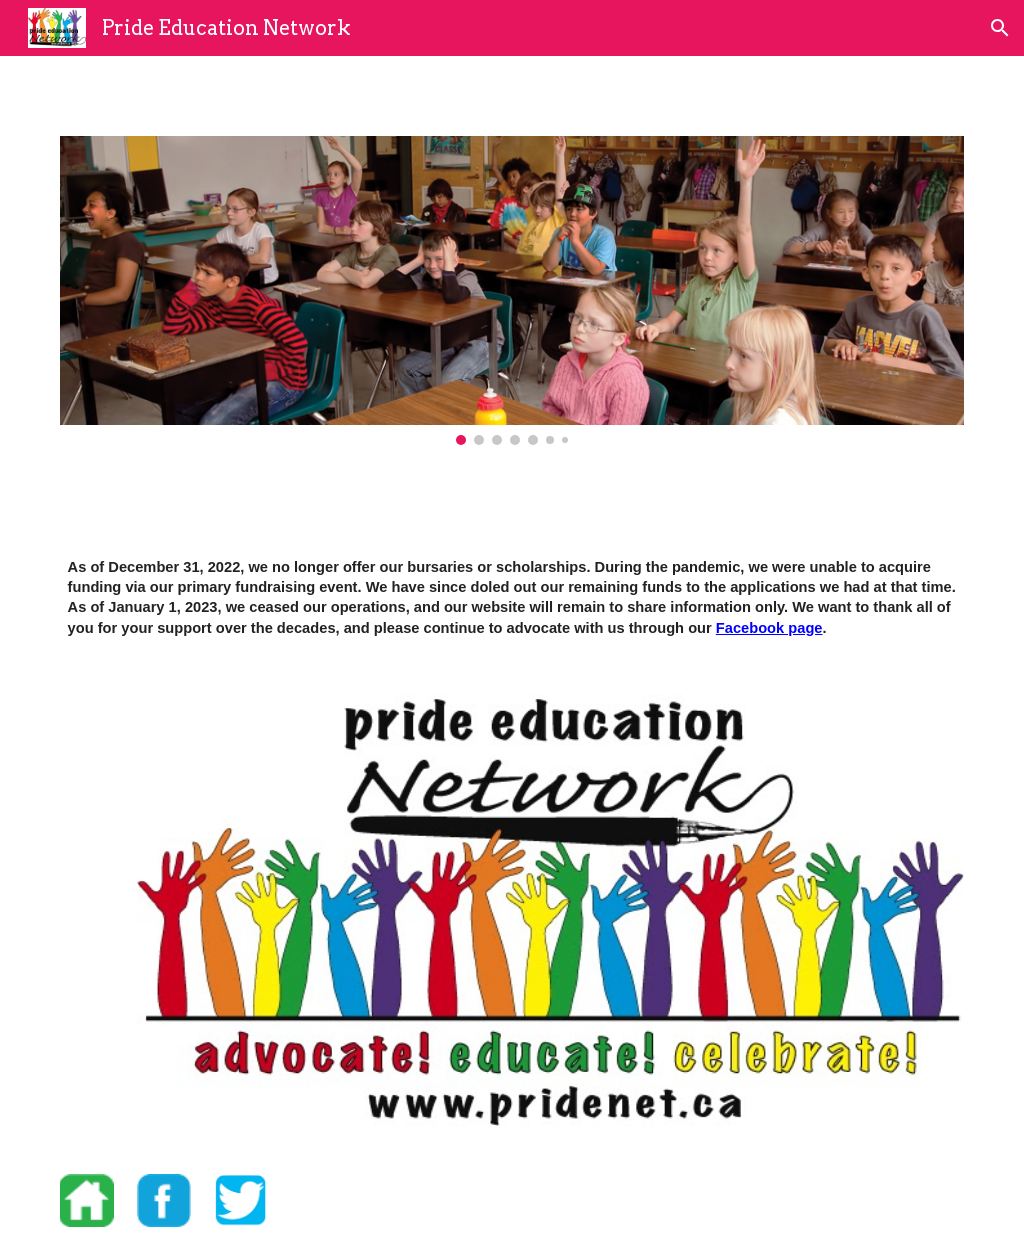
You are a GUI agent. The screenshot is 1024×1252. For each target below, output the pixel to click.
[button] (1000, 28)
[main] (512, 597)
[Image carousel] (512, 290)
